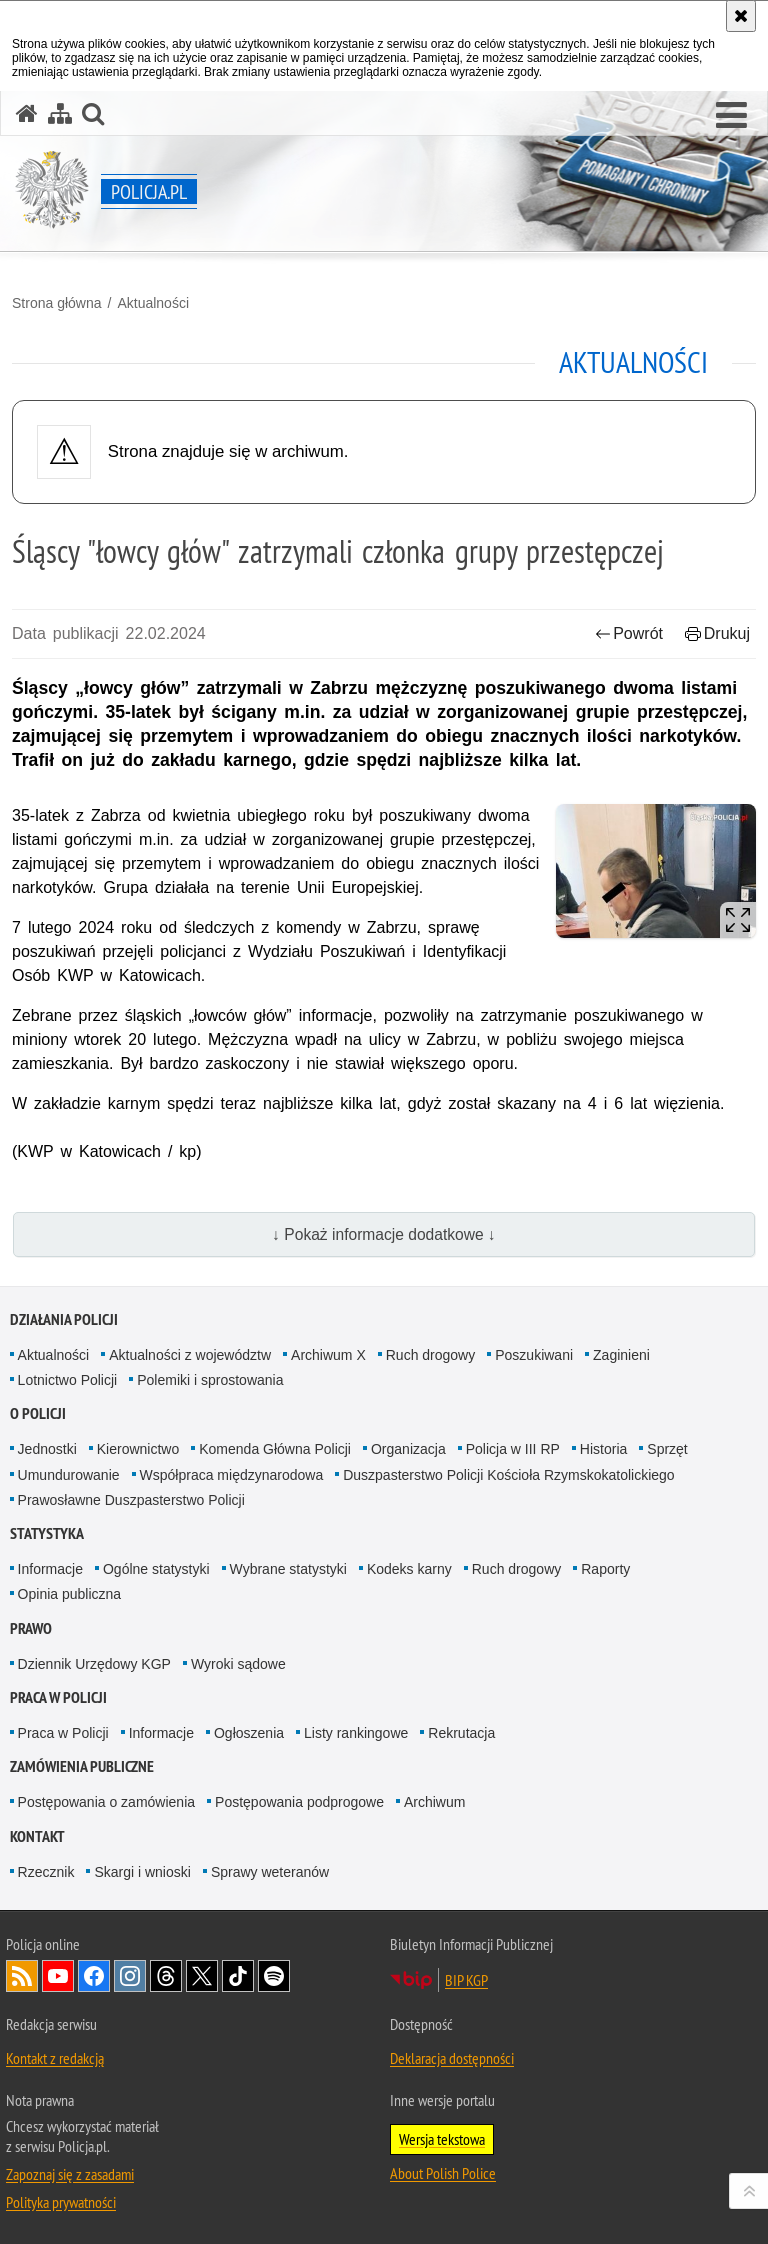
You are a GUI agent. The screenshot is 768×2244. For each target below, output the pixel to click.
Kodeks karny (409, 1569)
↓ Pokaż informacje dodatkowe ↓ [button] (384, 1234)
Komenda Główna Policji (275, 1449)
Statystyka (47, 1533)
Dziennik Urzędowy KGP (94, 1664)
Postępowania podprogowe (299, 1802)
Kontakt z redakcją (55, 2058)
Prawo (31, 1628)
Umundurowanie (69, 1475)
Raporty (605, 1569)
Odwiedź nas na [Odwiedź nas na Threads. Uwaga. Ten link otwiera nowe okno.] (166, 1976)
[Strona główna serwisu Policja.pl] (27, 113)
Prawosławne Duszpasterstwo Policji (131, 1500)
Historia (603, 1449)
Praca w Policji (58, 1697)
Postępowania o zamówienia (106, 1802)
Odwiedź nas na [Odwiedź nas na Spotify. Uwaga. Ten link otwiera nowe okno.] (274, 1976)
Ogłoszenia (249, 1733)
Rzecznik (46, 1872)
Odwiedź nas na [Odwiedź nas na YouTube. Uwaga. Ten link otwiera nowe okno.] (58, 1976)
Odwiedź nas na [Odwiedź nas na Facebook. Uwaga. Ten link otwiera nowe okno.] (94, 1976)
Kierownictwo (138, 1449)
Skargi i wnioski (142, 1872)
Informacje (50, 1569)
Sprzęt (667, 1449)
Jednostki (47, 1449)
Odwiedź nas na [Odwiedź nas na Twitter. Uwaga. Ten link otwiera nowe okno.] (202, 1976)
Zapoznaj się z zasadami (70, 2174)
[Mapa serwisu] (60, 113)
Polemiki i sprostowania (210, 1380)
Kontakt (37, 1836)
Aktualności (153, 303)
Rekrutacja (461, 1733)
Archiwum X (328, 1355)
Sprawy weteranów (270, 1872)
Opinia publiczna (70, 1594)
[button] (731, 116)
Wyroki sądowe (238, 1664)
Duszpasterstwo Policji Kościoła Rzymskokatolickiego (508, 1475)
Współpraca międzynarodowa (232, 1475)
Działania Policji (64, 1319)
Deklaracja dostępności (452, 2058)
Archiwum (434, 1802)
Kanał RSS (22, 1976)
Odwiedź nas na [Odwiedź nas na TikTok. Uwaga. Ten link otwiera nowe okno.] (238, 1976)
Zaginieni (621, 1355)
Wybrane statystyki (288, 1569)
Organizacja (408, 1449)
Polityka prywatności (61, 2202)
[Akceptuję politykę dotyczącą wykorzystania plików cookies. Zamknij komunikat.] (741, 16)
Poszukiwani (534, 1355)
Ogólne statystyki (156, 1569)
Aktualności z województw (190, 1355)
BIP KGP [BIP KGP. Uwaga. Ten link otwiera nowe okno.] (466, 1980)
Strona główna (57, 303)
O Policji (38, 1413)
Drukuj (717, 633)
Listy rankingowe (356, 1733)
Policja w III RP (513, 1449)
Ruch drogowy (431, 1355)
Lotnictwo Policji (68, 1380)
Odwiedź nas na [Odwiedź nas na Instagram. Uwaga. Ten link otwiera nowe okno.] (130, 1976)
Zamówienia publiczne (82, 1766)
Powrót (629, 633)
